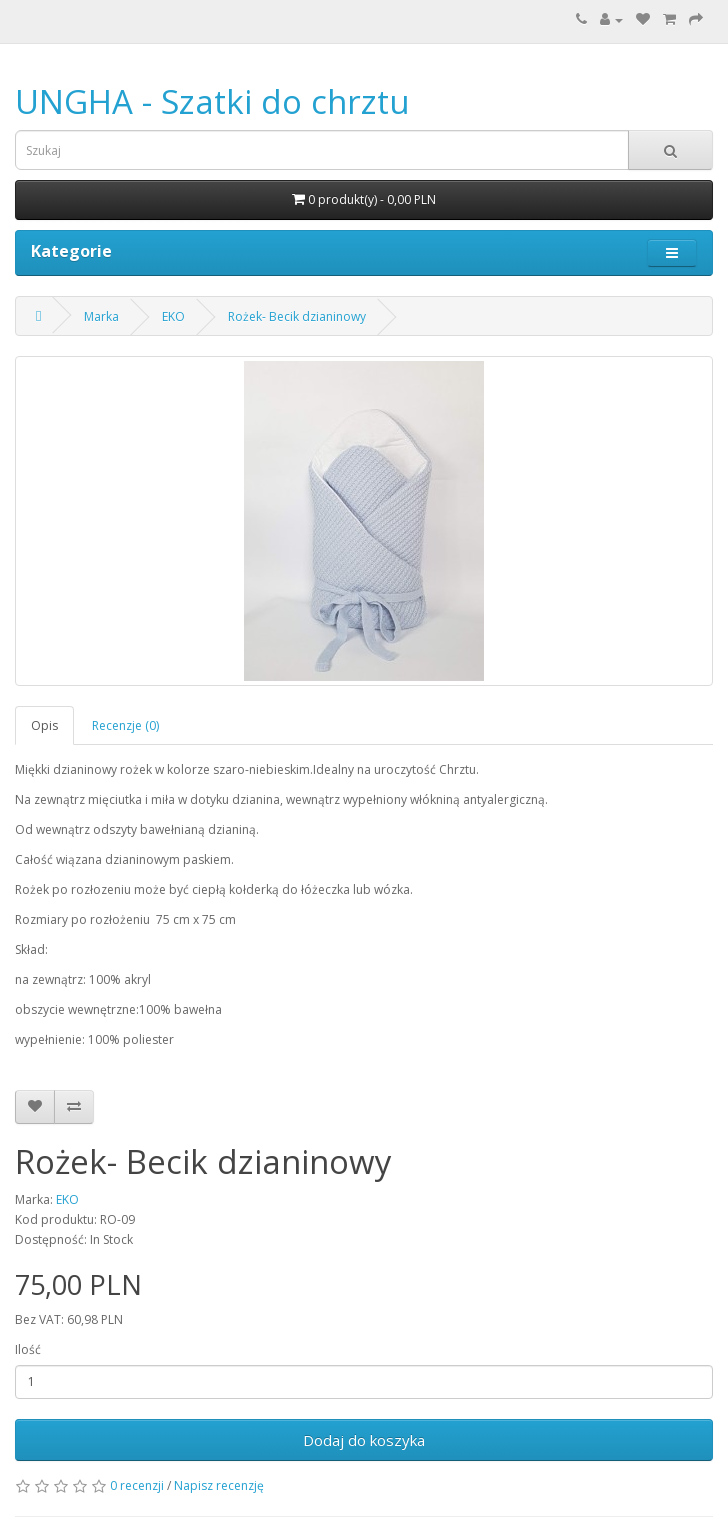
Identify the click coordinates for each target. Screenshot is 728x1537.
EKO (173, 316)
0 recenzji (137, 1485)
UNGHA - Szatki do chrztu (212, 101)
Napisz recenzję (219, 1485)
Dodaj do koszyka (364, 1440)
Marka (101, 316)
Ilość (28, 1349)
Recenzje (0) (125, 725)
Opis (44, 725)
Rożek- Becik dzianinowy (297, 316)
